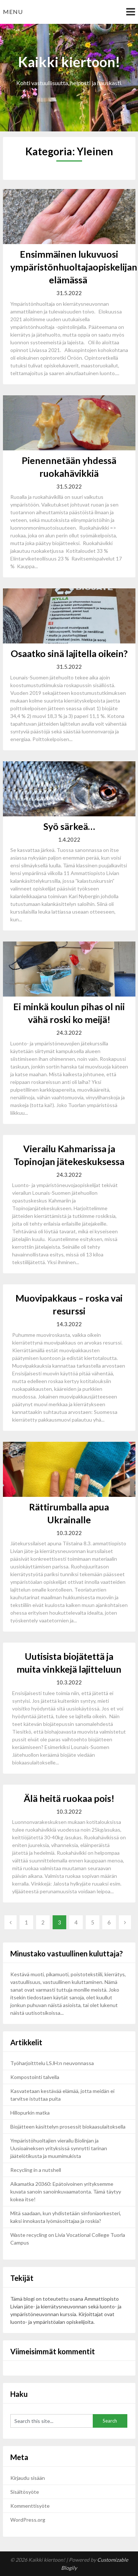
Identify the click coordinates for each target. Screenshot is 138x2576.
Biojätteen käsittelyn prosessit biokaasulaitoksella (67, 2126)
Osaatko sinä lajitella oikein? (69, 653)
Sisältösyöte (24, 2492)
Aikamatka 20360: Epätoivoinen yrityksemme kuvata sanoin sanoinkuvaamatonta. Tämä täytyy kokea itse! (65, 2191)
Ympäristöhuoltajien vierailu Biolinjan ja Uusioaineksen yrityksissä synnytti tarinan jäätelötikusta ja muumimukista (58, 2148)
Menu (13, 11)
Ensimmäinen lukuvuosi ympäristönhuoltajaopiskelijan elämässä (73, 266)
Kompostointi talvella (34, 2077)
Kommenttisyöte (30, 2506)
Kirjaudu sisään (27, 2478)
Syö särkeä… (69, 826)
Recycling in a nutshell (35, 2170)
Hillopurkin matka (30, 2112)
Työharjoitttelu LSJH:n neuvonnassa (52, 2063)
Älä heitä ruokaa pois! (69, 1798)
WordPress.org (27, 2520)
